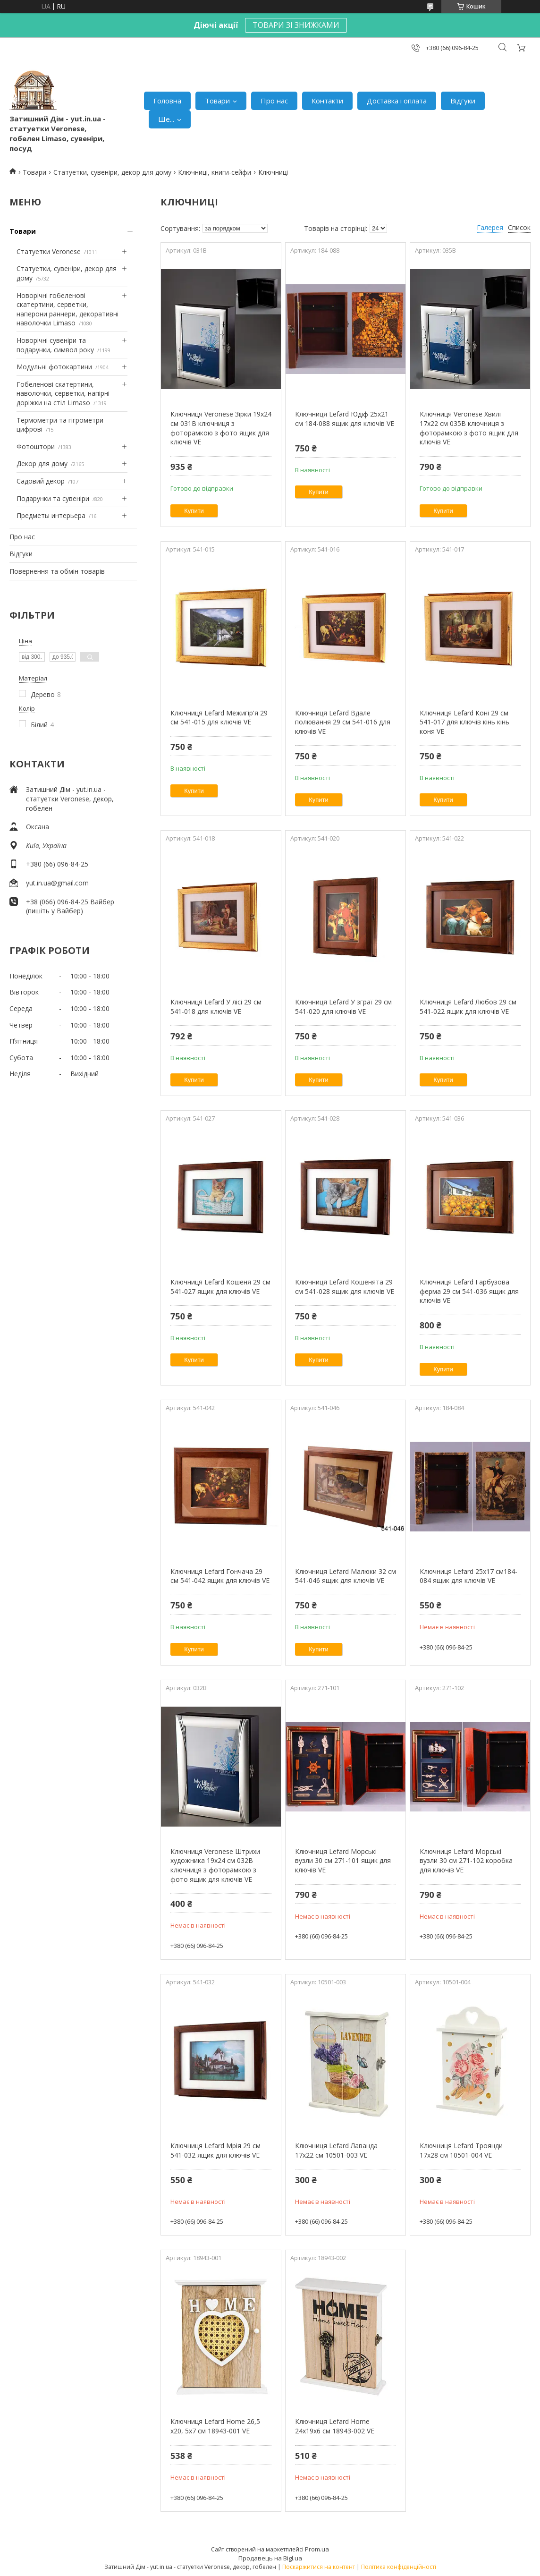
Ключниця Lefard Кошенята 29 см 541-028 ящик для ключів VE (344, 1286)
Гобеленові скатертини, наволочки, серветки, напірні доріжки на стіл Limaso (63, 393)
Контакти (327, 100)
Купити (194, 510)
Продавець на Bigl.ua (270, 2558)
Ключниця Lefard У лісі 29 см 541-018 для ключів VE (216, 1006)
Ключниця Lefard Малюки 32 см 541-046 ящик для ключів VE (345, 1576)
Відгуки (462, 100)
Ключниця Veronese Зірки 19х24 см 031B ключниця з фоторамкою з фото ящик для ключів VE (220, 427)
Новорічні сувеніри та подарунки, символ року (55, 345)
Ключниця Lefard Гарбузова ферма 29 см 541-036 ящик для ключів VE (469, 1291)
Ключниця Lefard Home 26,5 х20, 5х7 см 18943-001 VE (215, 2426)
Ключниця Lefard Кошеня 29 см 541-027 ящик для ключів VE (220, 1286)
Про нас (274, 100)
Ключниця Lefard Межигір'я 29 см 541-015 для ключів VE (219, 717)
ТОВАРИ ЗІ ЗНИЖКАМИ (296, 25)
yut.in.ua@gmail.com (57, 882)
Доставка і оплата (397, 100)
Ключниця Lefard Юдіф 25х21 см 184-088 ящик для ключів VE (344, 418)
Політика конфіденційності (398, 2567)
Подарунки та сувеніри (53, 498)
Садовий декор (41, 480)
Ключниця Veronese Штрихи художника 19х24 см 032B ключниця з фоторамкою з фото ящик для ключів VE (215, 1865)
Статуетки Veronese (49, 251)
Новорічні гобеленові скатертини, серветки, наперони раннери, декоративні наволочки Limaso (67, 309)
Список (519, 227)
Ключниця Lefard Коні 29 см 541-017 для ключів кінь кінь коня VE (464, 722)
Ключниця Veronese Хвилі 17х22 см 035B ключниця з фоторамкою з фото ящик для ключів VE (469, 427)
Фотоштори (36, 446)
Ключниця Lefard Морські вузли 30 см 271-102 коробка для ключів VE (466, 1860)
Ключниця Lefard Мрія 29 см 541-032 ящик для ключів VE (215, 2150)
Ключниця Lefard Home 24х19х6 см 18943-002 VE (334, 2426)
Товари (217, 100)
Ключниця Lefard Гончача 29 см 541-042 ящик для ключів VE (220, 1576)
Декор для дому (42, 463)
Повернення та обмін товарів (57, 571)
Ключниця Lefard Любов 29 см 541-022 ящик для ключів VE (468, 1006)
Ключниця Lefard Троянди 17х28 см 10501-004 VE (461, 2150)
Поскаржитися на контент (318, 2567)
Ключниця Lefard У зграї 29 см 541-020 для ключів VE (343, 1006)
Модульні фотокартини (54, 366)
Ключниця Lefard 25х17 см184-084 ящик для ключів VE (468, 1576)
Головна (167, 100)
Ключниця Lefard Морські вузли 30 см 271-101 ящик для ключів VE (343, 1860)
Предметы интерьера (51, 515)
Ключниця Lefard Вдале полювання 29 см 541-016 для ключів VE (342, 722)
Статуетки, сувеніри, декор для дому (112, 172)
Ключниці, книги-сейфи (214, 172)
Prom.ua (317, 2549)
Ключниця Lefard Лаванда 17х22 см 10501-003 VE (336, 2150)
